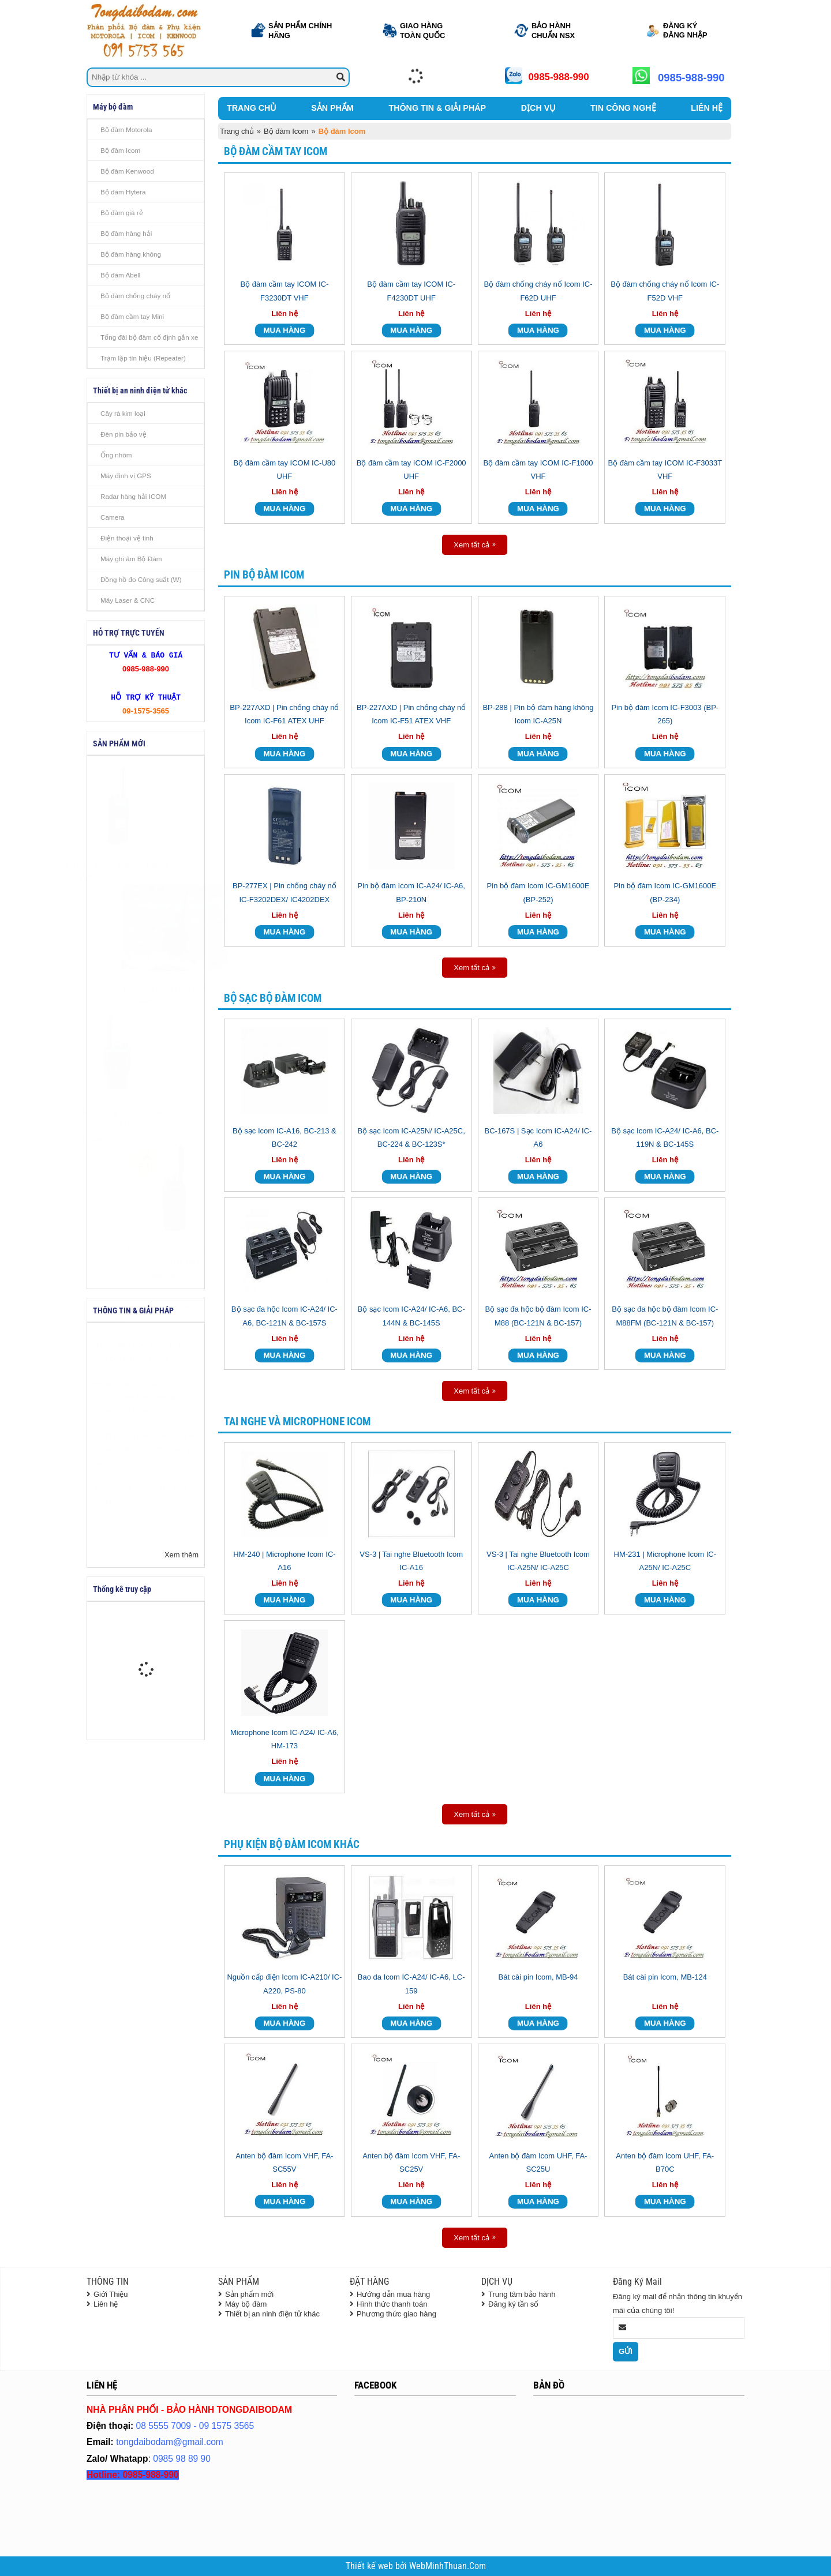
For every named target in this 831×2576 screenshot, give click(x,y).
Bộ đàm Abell (120, 275)
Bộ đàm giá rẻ (121, 212)
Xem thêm (181, 1554)
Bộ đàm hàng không (130, 254)
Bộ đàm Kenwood (127, 171)
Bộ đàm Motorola (126, 129)
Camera (112, 517)
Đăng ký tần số (513, 2304)
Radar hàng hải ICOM (133, 496)
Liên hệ (105, 2304)
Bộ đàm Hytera (122, 192)
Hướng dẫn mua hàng (393, 2294)
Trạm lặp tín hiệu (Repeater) (143, 358)
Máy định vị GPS (125, 475)
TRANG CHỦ (251, 107)
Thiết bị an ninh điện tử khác (272, 2314)
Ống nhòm (116, 455)
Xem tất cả (471, 544)
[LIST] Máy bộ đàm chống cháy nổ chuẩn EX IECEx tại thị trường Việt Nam (145, 1477)
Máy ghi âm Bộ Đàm (131, 558)
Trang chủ (237, 131)
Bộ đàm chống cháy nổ (135, 295)
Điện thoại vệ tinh (127, 538)
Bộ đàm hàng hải (126, 233)
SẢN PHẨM (332, 107)
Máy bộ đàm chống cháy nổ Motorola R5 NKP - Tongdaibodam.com (146, 1262)
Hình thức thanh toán (392, 2304)
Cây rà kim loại (122, 413)
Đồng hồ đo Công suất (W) (141, 579)
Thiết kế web (370, 2566)
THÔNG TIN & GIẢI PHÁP (437, 107)
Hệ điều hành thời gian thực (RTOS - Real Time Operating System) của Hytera (137, 1426)
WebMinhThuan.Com (447, 2566)
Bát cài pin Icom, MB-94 (538, 1977)
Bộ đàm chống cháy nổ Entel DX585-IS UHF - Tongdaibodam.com (145, 1125)
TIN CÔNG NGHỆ (623, 107)
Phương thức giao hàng (396, 2314)
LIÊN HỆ (707, 107)
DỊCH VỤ (538, 107)
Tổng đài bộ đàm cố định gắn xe (149, 337)
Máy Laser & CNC (127, 600)
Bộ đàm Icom (120, 150)
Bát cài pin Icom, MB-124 (665, 1977)
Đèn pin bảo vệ (123, 434)
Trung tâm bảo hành (521, 2294)
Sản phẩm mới (249, 2294)
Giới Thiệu (110, 2294)
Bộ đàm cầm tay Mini (132, 316)
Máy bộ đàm (246, 2304)
